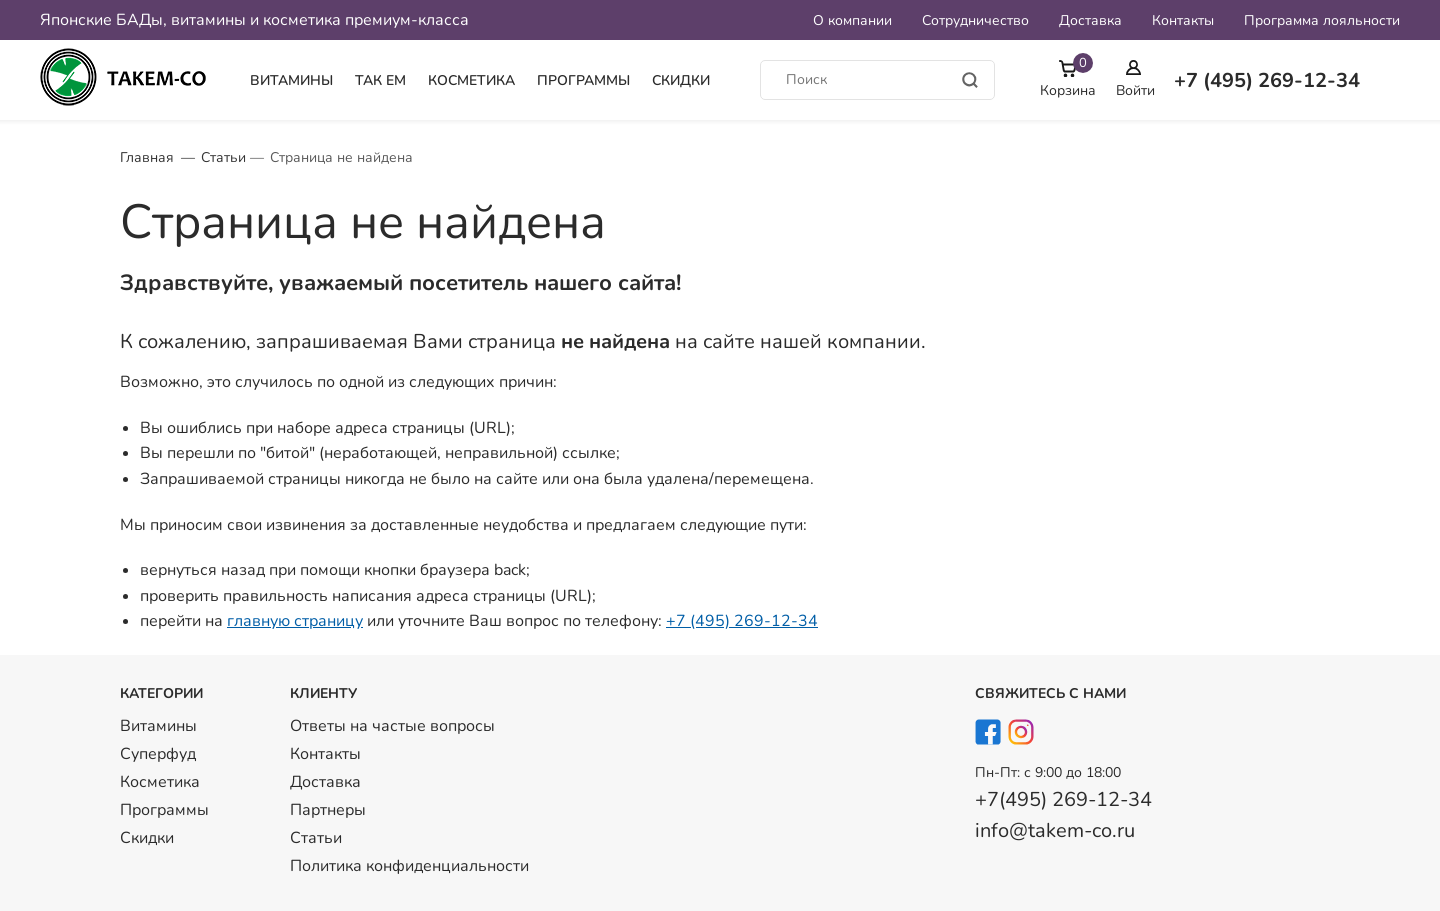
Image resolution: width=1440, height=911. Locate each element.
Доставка (1090, 20)
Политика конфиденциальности (409, 866)
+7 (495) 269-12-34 (742, 621)
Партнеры (328, 810)
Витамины (291, 80)
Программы (583, 80)
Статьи (223, 157)
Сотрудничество (975, 20)
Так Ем (380, 80)
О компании (852, 20)
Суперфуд (158, 754)
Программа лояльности (1322, 20)
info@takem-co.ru (1055, 830)
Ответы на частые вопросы (392, 726)
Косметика (471, 80)
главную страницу (295, 621)
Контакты (1183, 20)
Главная (147, 157)
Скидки (681, 80)
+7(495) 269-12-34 (1063, 799)
